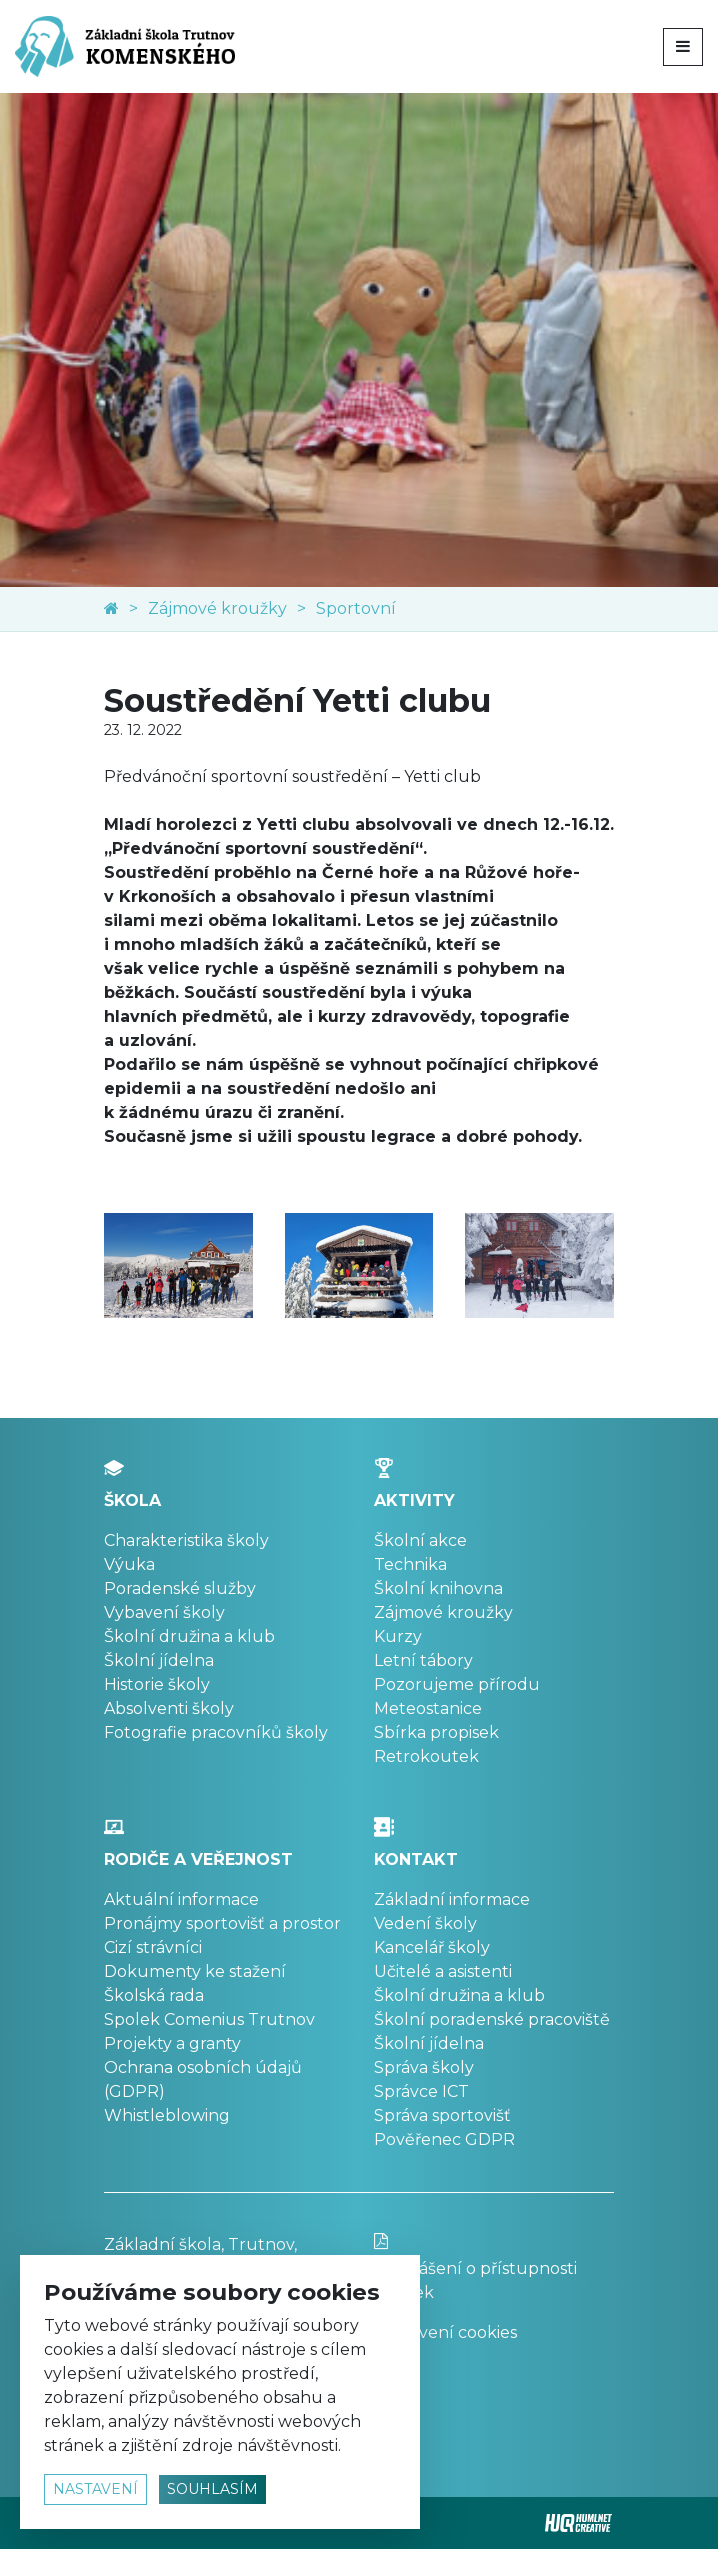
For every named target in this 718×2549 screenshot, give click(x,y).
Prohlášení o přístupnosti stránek (494, 2267)
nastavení (95, 2489)
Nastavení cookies (445, 2332)
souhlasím (212, 2489)
